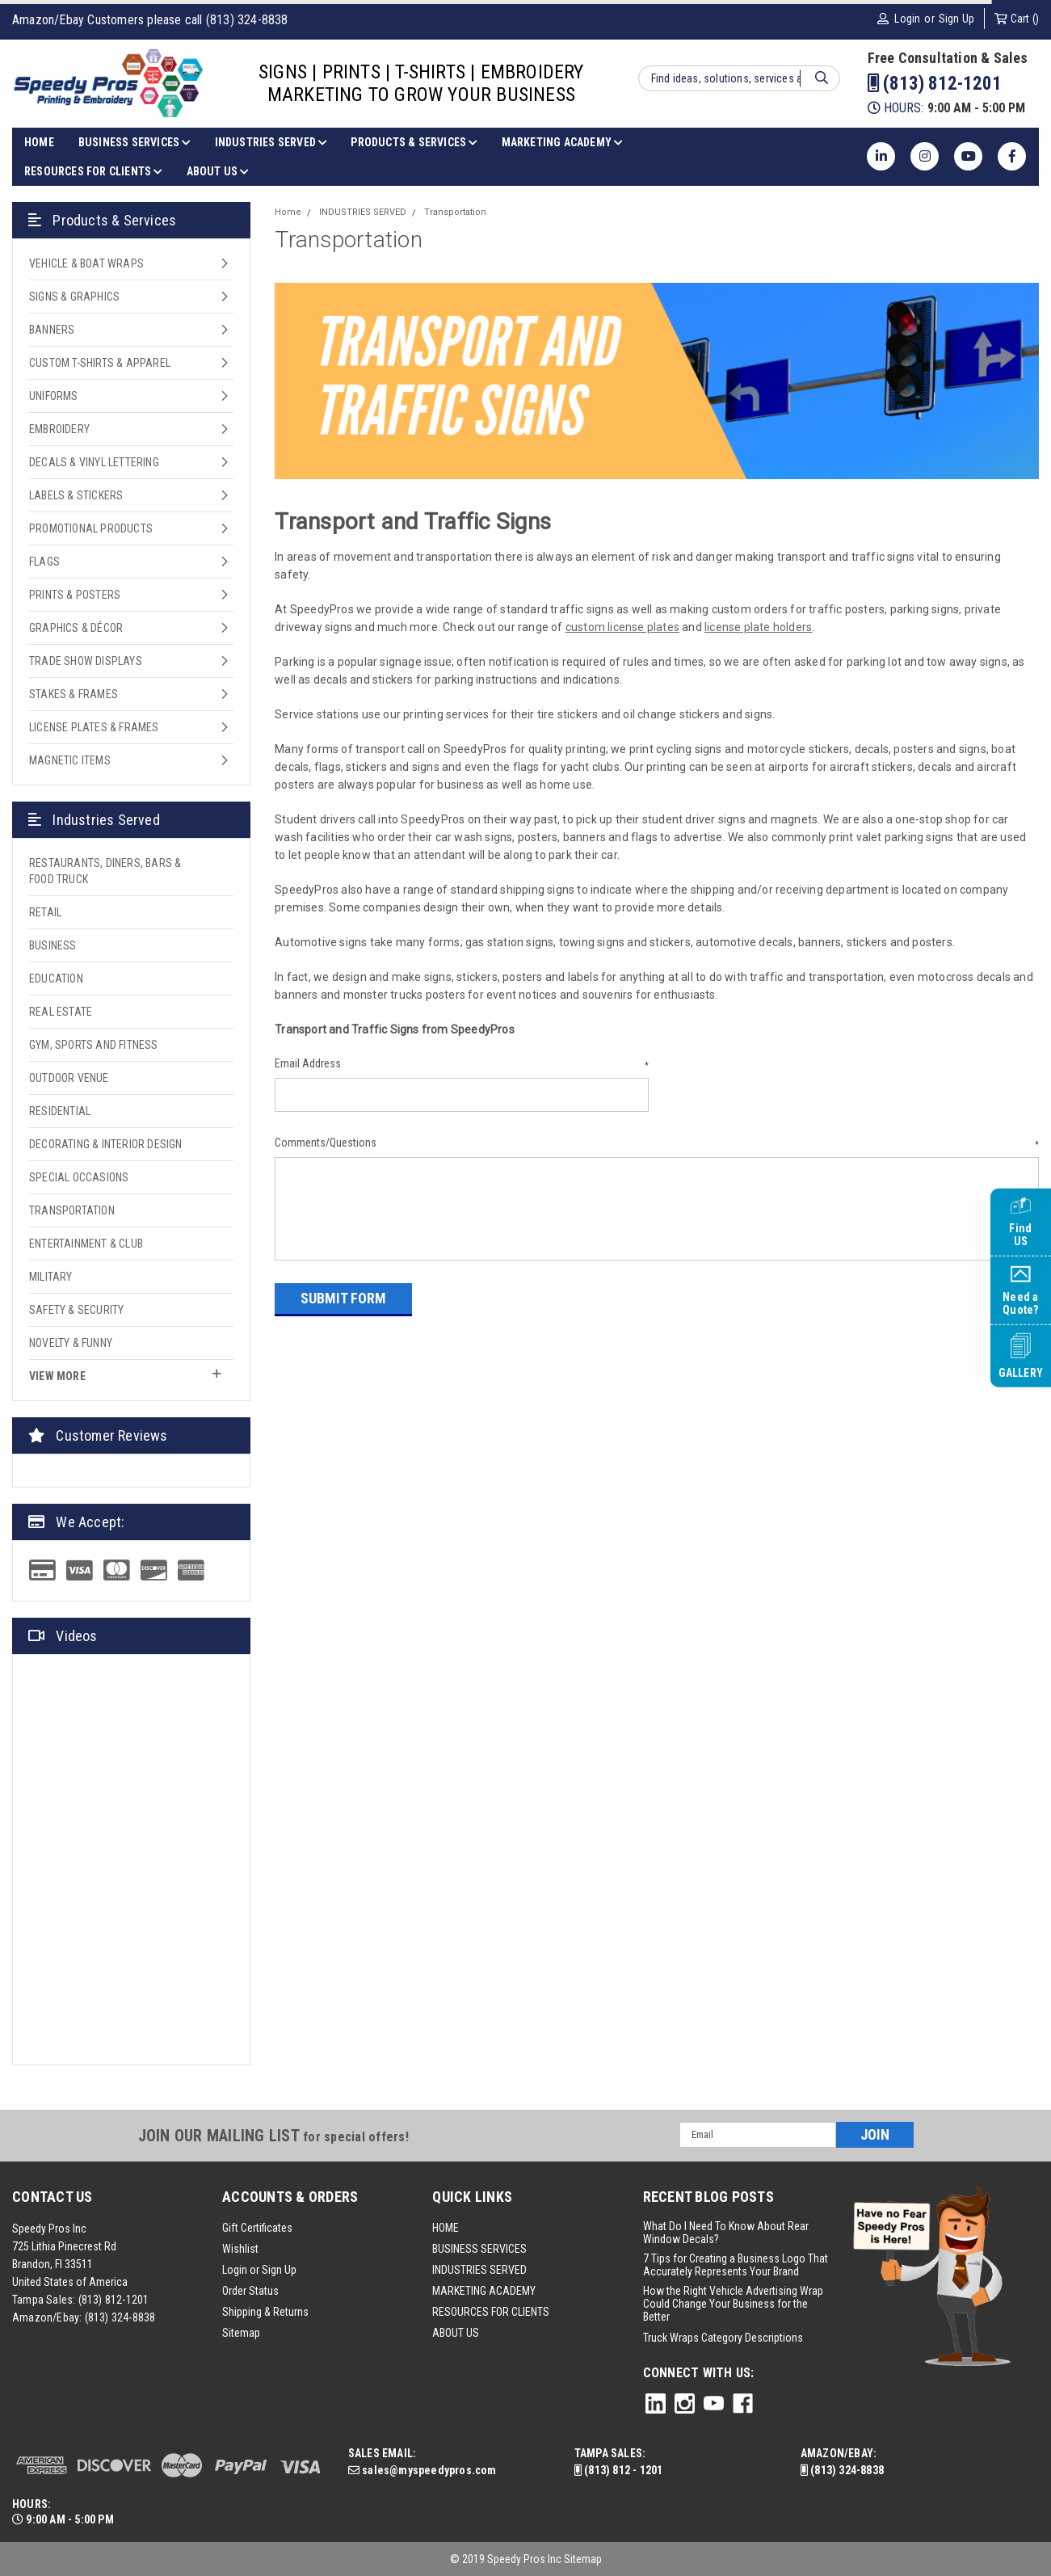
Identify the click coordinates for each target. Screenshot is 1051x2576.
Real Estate (60, 1011)
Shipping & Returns (265, 2311)
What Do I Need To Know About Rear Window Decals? (726, 2233)
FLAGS (44, 561)
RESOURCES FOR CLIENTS (93, 171)
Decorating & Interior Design (106, 1144)
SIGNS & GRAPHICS (74, 296)
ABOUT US (218, 171)
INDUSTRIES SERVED (271, 142)
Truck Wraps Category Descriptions (723, 2337)
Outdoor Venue (69, 1077)
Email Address (461, 1064)
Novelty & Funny (70, 1342)
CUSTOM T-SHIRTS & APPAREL (99, 362)
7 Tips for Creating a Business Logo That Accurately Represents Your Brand (735, 2265)
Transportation (72, 1210)
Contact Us (52, 2196)
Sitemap (241, 2332)
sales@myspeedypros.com (422, 2470)
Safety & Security (76, 1309)
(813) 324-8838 (120, 2317)
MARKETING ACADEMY (562, 142)
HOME (39, 142)
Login (907, 18)
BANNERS (51, 329)
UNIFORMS (53, 395)
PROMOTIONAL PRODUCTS (91, 528)
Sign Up (956, 18)
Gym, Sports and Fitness (93, 1044)
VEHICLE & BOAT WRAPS (86, 263)
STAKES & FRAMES (73, 694)
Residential (59, 1111)
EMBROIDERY (59, 429)
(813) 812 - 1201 (618, 2470)
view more (125, 1375)
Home (288, 212)
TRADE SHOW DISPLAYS (85, 661)
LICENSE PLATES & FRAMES (94, 727)
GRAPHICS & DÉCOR (76, 627)
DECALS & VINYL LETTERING (94, 462)
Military (51, 1276)
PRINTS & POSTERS (74, 594)
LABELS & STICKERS (76, 495)
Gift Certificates (257, 2227)
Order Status (250, 2290)
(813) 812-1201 (935, 84)
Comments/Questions (657, 1143)
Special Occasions (78, 1177)
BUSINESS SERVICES (134, 142)
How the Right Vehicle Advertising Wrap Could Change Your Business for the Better (733, 2303)
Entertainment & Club (86, 1243)
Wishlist (240, 2248)
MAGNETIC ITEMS (70, 760)
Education (56, 978)
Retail (45, 912)
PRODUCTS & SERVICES (414, 142)
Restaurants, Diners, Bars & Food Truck (105, 871)
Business (53, 945)
